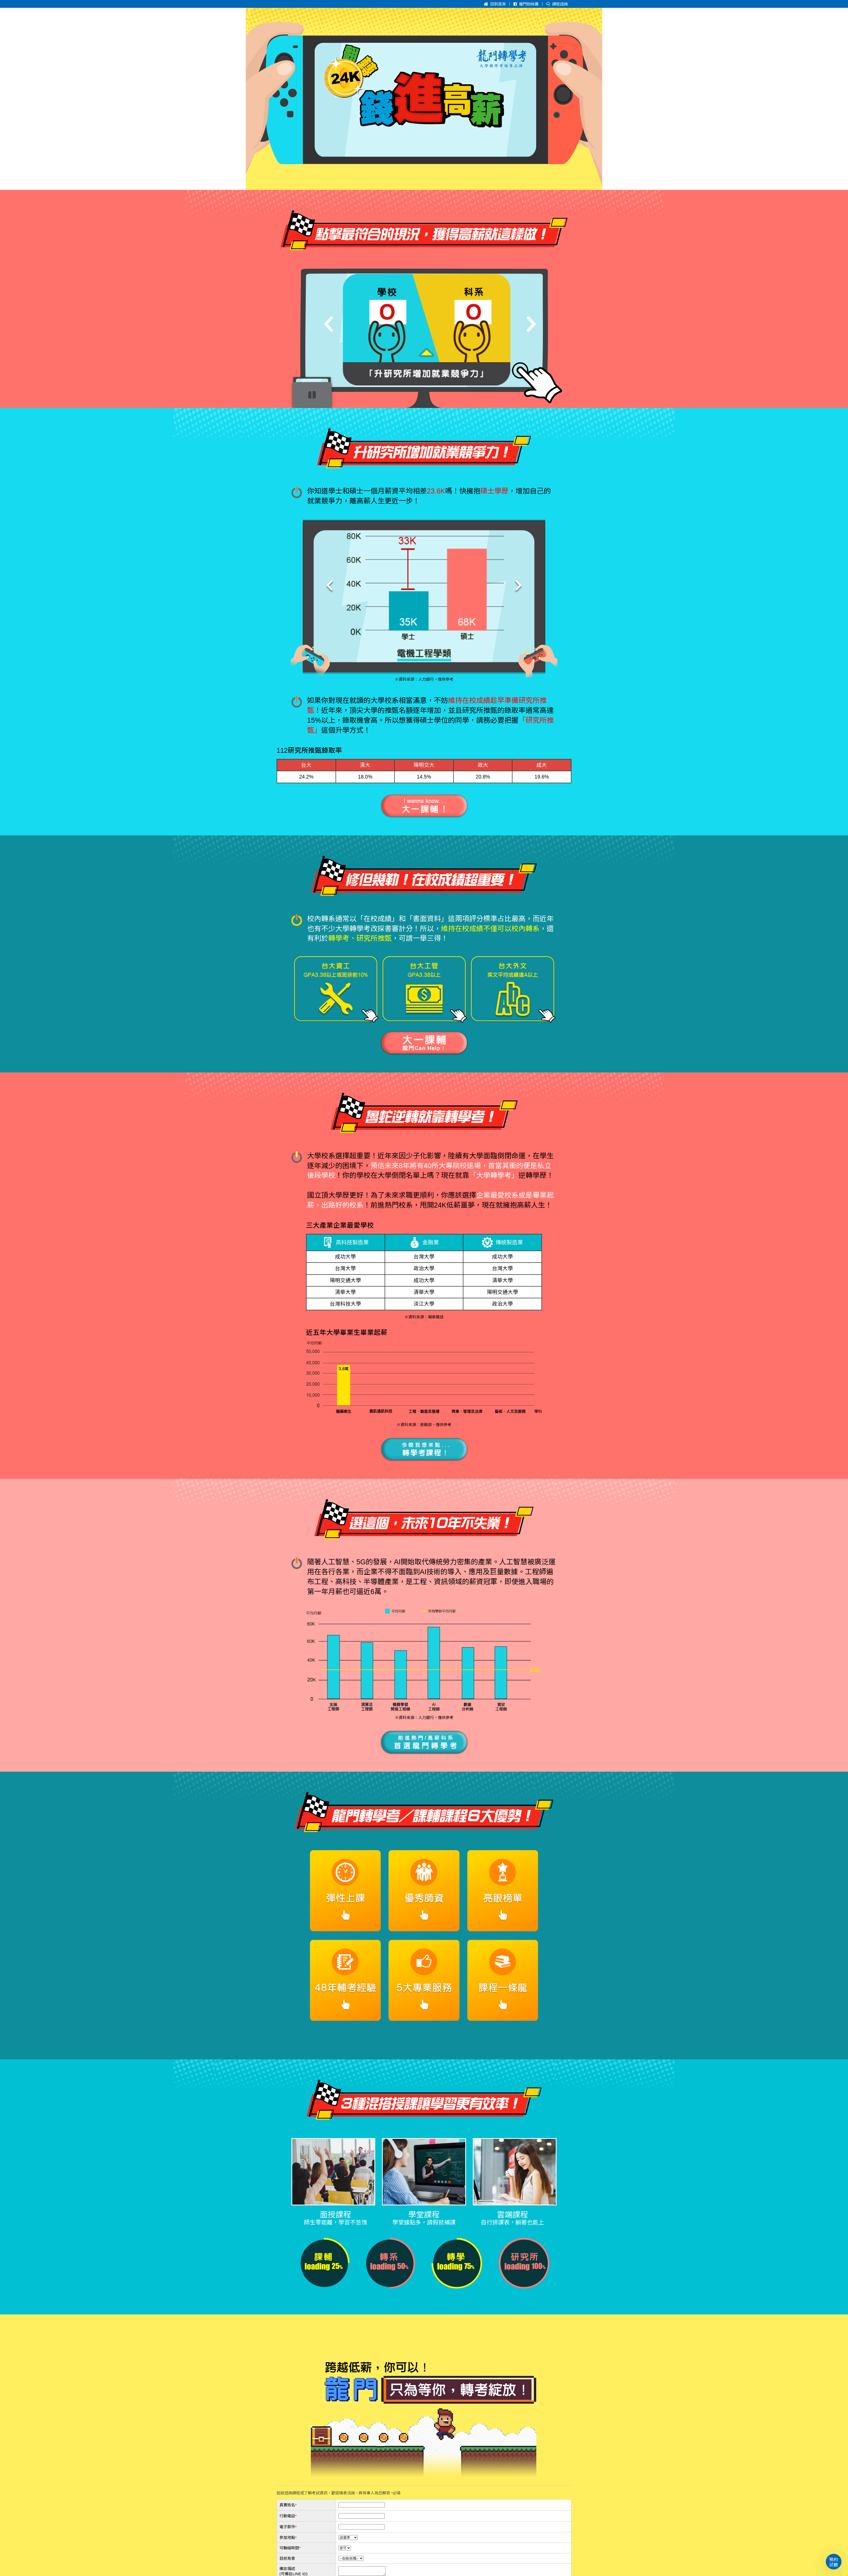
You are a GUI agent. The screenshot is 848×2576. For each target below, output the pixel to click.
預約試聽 (833, 2562)
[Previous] (328, 318)
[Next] (531, 318)
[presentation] (330, 583)
